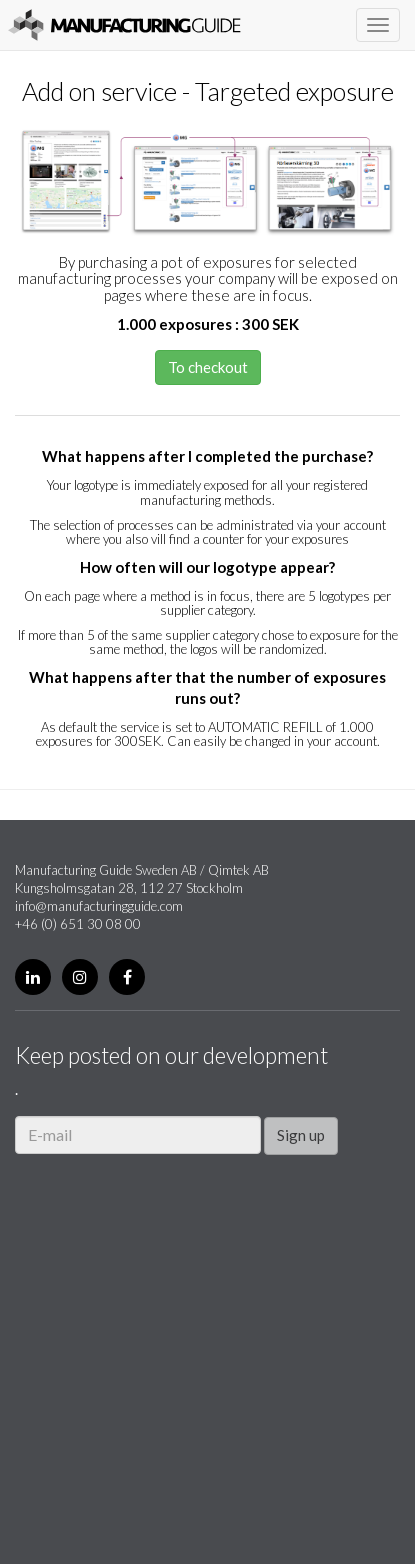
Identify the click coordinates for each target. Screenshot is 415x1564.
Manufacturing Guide (124, 25)
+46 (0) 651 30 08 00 (78, 924)
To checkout (208, 367)
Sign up (301, 1135)
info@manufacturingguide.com (99, 906)
